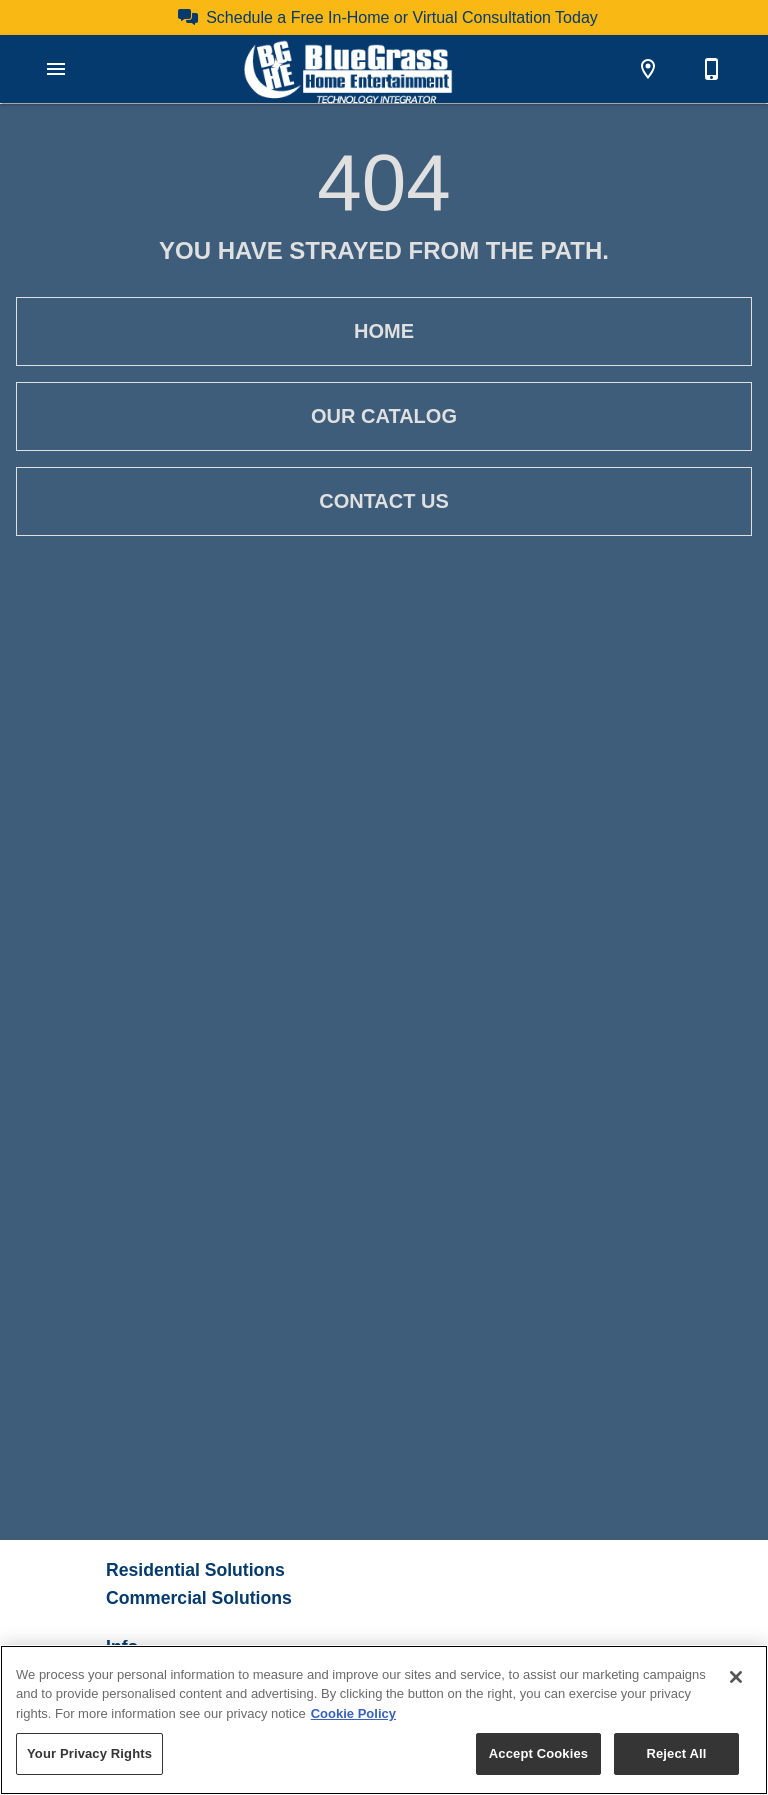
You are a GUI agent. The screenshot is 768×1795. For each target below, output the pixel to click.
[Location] (648, 69)
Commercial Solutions (199, 1598)
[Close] (736, 1677)
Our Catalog (384, 416)
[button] (56, 69)
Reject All (676, 1753)
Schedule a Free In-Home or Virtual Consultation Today (402, 17)
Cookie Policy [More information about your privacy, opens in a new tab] (353, 1713)
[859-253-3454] (712, 69)
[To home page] (348, 69)
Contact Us (384, 501)
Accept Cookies (538, 1753)
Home (384, 331)
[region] (384, 1720)
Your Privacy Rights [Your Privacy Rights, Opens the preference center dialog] (89, 1753)
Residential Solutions (195, 1570)
